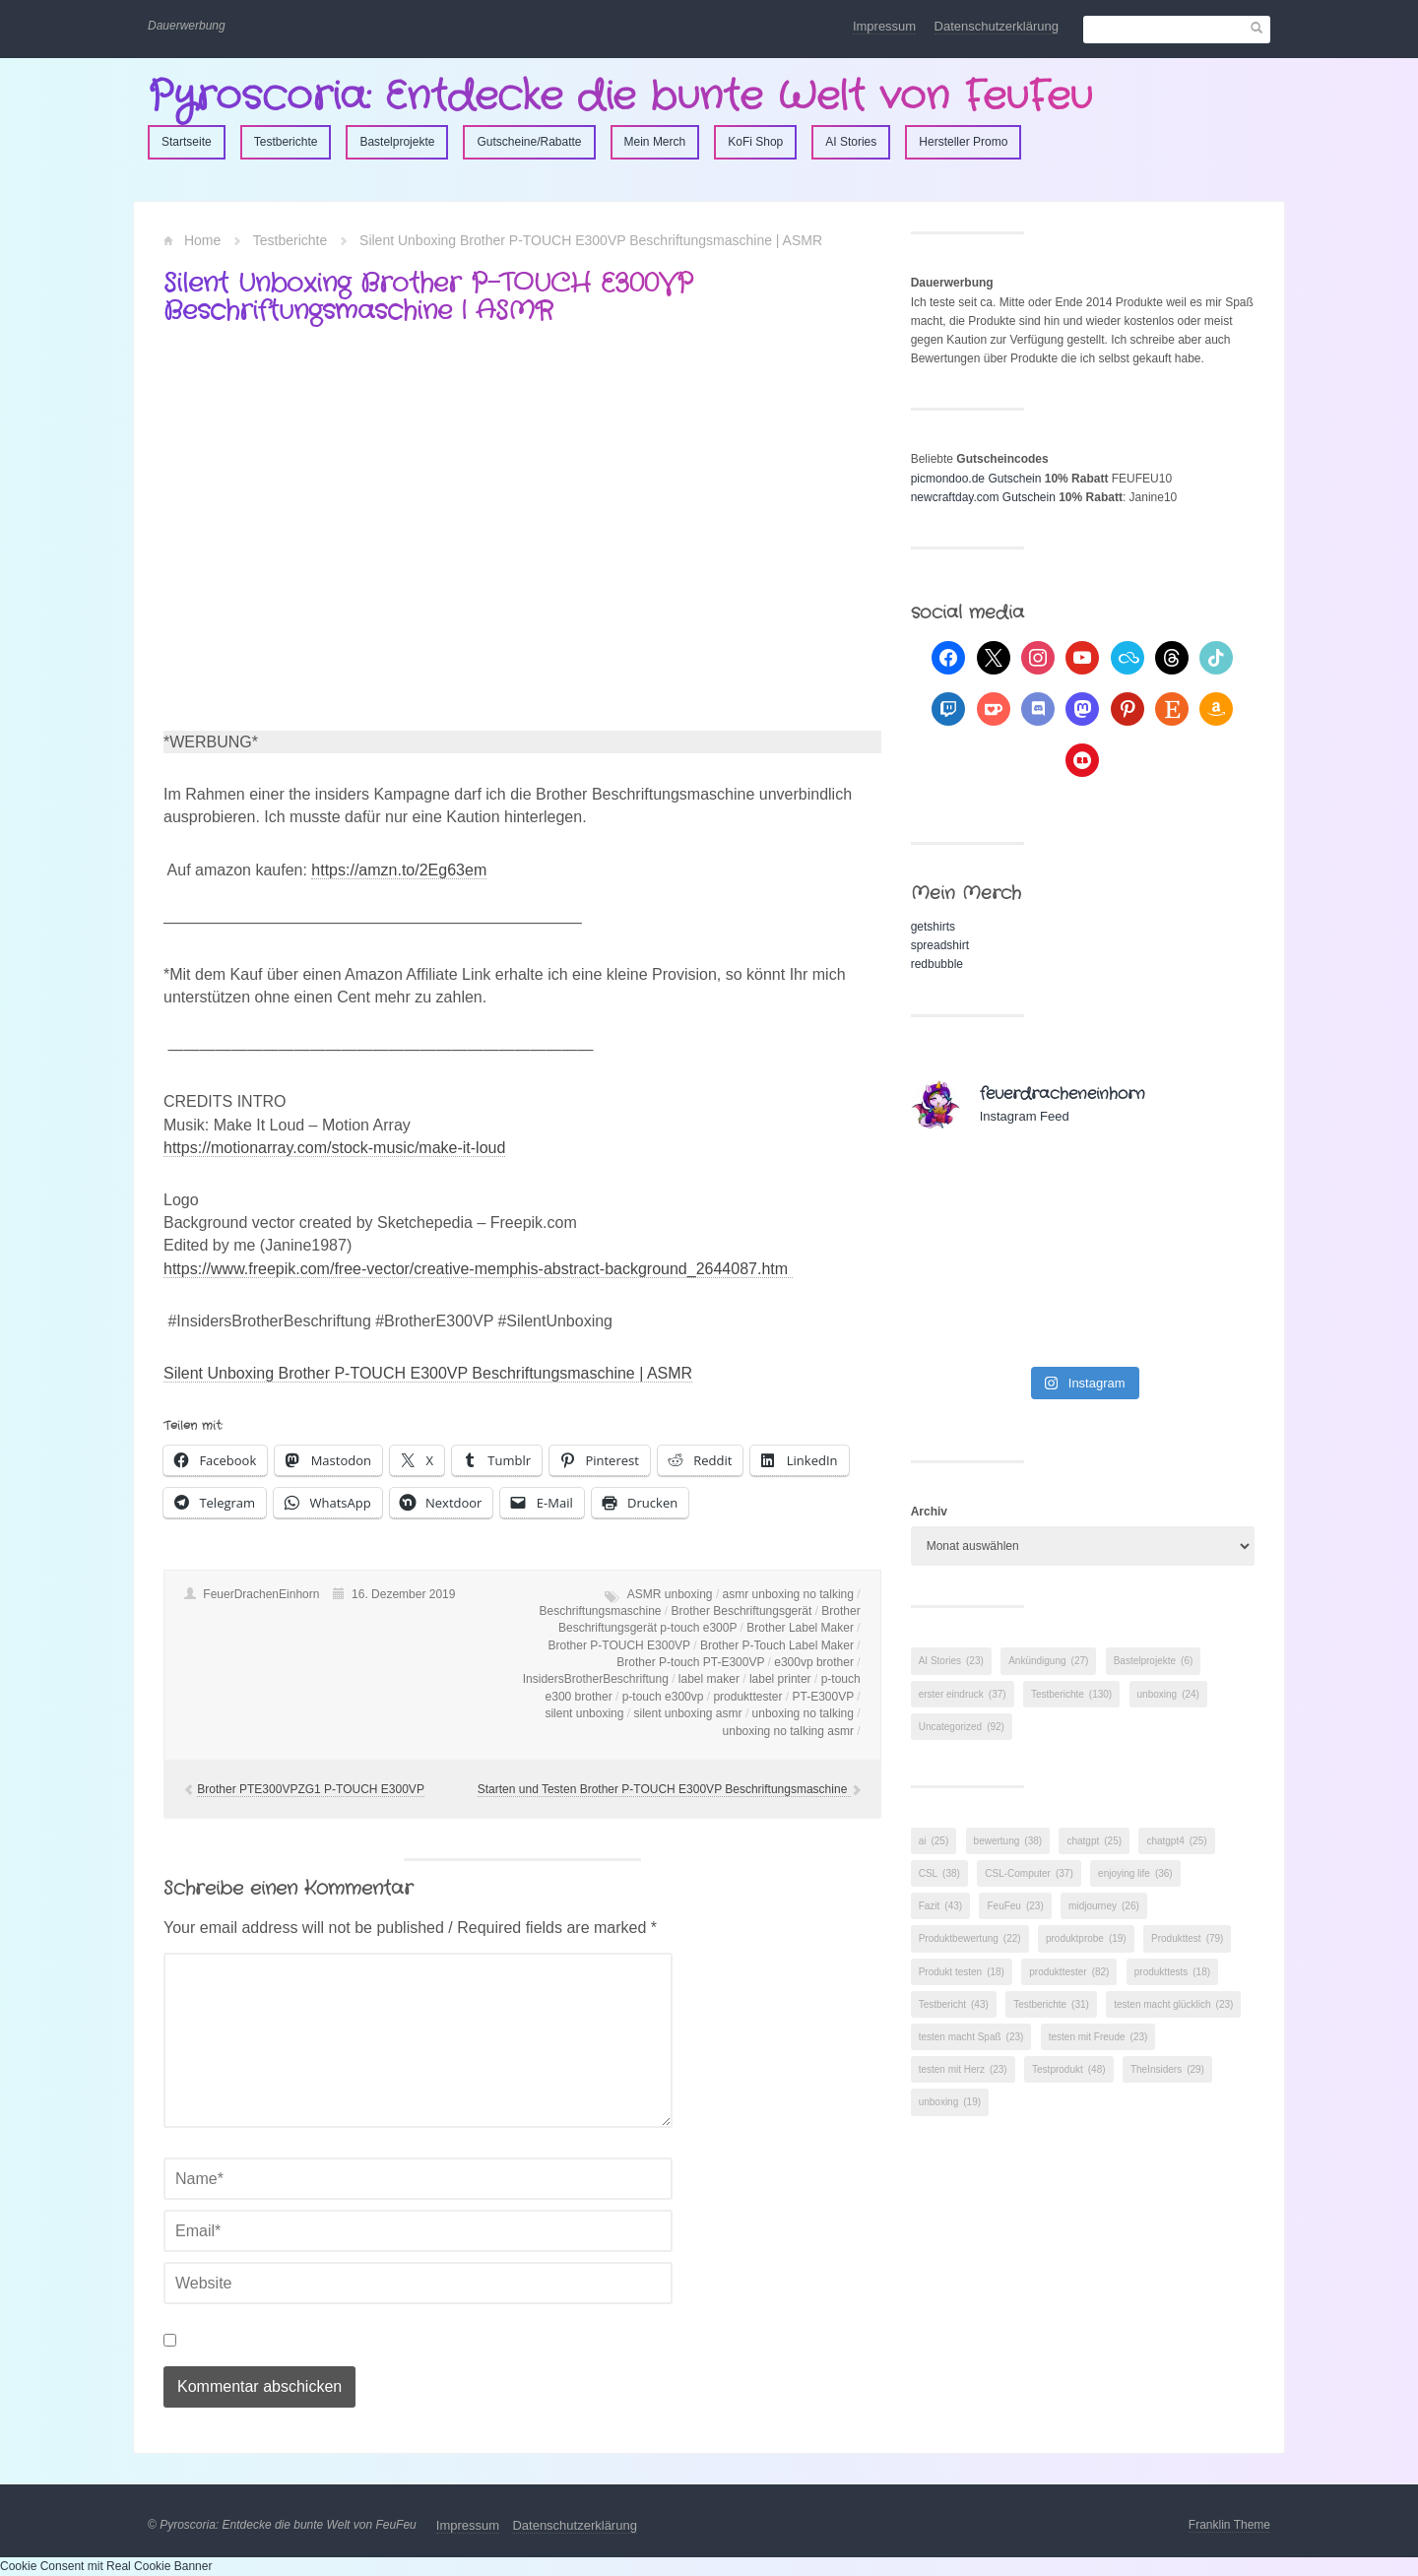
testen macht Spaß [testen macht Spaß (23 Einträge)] (971, 2037)
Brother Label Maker (800, 1628)
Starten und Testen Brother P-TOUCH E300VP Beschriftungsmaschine (664, 1789)
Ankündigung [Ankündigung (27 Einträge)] (1048, 1660)
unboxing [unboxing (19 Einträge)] (950, 2102)
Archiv (929, 1511)
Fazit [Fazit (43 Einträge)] (940, 1906)
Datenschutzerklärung (997, 26)
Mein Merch (655, 142)
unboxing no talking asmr (788, 1731)
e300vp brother (814, 1662)
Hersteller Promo (963, 142)
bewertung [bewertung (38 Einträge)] (1008, 1841)
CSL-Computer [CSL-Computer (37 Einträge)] (1029, 1873)
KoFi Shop (755, 142)
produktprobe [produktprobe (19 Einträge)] (1086, 1938)
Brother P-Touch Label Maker (777, 1645)
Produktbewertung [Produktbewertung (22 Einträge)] (970, 1938)
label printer (780, 1679)
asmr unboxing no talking (788, 1594)
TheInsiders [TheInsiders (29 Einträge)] (1167, 2069)
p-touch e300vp (663, 1697)
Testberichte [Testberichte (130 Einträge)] (1071, 1694)
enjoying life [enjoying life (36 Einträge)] (1135, 1873)
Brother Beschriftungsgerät (742, 1611)
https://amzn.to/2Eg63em (398, 870)
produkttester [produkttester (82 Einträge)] (1069, 1972)
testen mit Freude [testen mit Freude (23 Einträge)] (1098, 2037)
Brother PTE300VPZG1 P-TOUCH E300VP (310, 1789)
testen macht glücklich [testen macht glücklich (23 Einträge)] (1173, 2004)
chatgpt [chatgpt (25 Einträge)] (1094, 1841)
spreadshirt (940, 945)
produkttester (747, 1697)
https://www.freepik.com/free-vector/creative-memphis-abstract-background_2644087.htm (478, 1268)
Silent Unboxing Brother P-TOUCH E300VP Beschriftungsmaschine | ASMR (427, 1373)
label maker (709, 1679)
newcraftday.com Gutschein (983, 497)
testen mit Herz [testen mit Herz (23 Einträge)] (963, 2069)
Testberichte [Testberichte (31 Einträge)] (1051, 2004)
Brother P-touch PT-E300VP (690, 1662)
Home (202, 240)
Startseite (186, 142)
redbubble (937, 964)
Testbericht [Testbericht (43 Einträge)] (954, 2004)
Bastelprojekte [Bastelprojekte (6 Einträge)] (1153, 1660)
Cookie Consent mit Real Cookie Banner (106, 2566)
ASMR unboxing (670, 1594)
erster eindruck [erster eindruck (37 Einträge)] (962, 1694)
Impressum (884, 26)
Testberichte (286, 142)
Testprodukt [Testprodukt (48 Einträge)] (1069, 2069)
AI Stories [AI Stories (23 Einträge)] (951, 1660)
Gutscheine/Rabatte (529, 142)
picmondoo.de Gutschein (976, 478)
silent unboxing (584, 1713)
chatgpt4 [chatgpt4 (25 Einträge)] (1176, 1841)
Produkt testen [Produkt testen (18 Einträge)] (961, 1972)
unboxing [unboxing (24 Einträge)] (1168, 1694)
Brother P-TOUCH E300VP (619, 1645)
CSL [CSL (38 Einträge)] (939, 1873)
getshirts (933, 927)
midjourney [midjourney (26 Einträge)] (1103, 1906)
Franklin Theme (1229, 2525)
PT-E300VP (822, 1697)
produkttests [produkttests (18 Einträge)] (1172, 1972)
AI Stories (850, 142)
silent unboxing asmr (687, 1713)
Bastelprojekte (396, 142)
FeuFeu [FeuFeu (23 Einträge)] (1015, 1906)
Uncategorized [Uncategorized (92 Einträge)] (961, 1726)
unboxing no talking (803, 1713)
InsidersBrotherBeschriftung (596, 1679)
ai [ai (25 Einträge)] (934, 1841)
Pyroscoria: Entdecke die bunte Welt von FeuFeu (620, 97)
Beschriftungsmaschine (600, 1611)
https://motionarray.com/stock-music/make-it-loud (334, 1147)
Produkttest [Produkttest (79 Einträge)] (1187, 1938)
